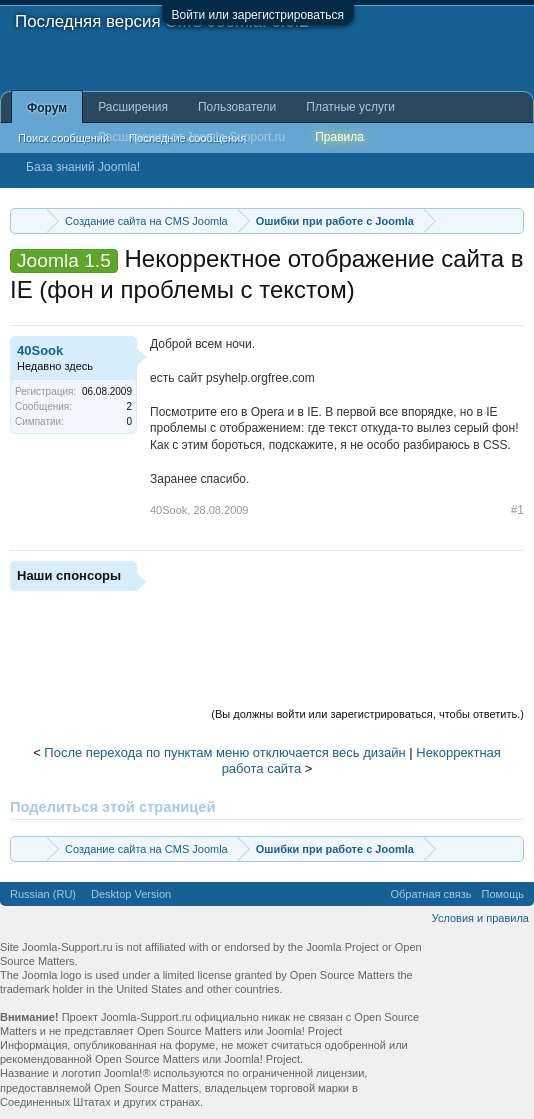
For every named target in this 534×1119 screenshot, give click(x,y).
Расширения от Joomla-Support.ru (191, 137)
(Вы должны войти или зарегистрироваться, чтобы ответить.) (367, 714)
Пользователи (237, 107)
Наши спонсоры (69, 575)
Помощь (503, 894)
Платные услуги (350, 107)
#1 (517, 510)
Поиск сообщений (63, 138)
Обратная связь (430, 894)
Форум (47, 108)
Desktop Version (131, 894)
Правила (339, 137)
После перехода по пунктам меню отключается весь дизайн (224, 752)
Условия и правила (480, 918)
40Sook (40, 350)
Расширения (133, 107)
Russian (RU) (43, 894)
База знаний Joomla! (83, 167)
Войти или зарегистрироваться (258, 15)
